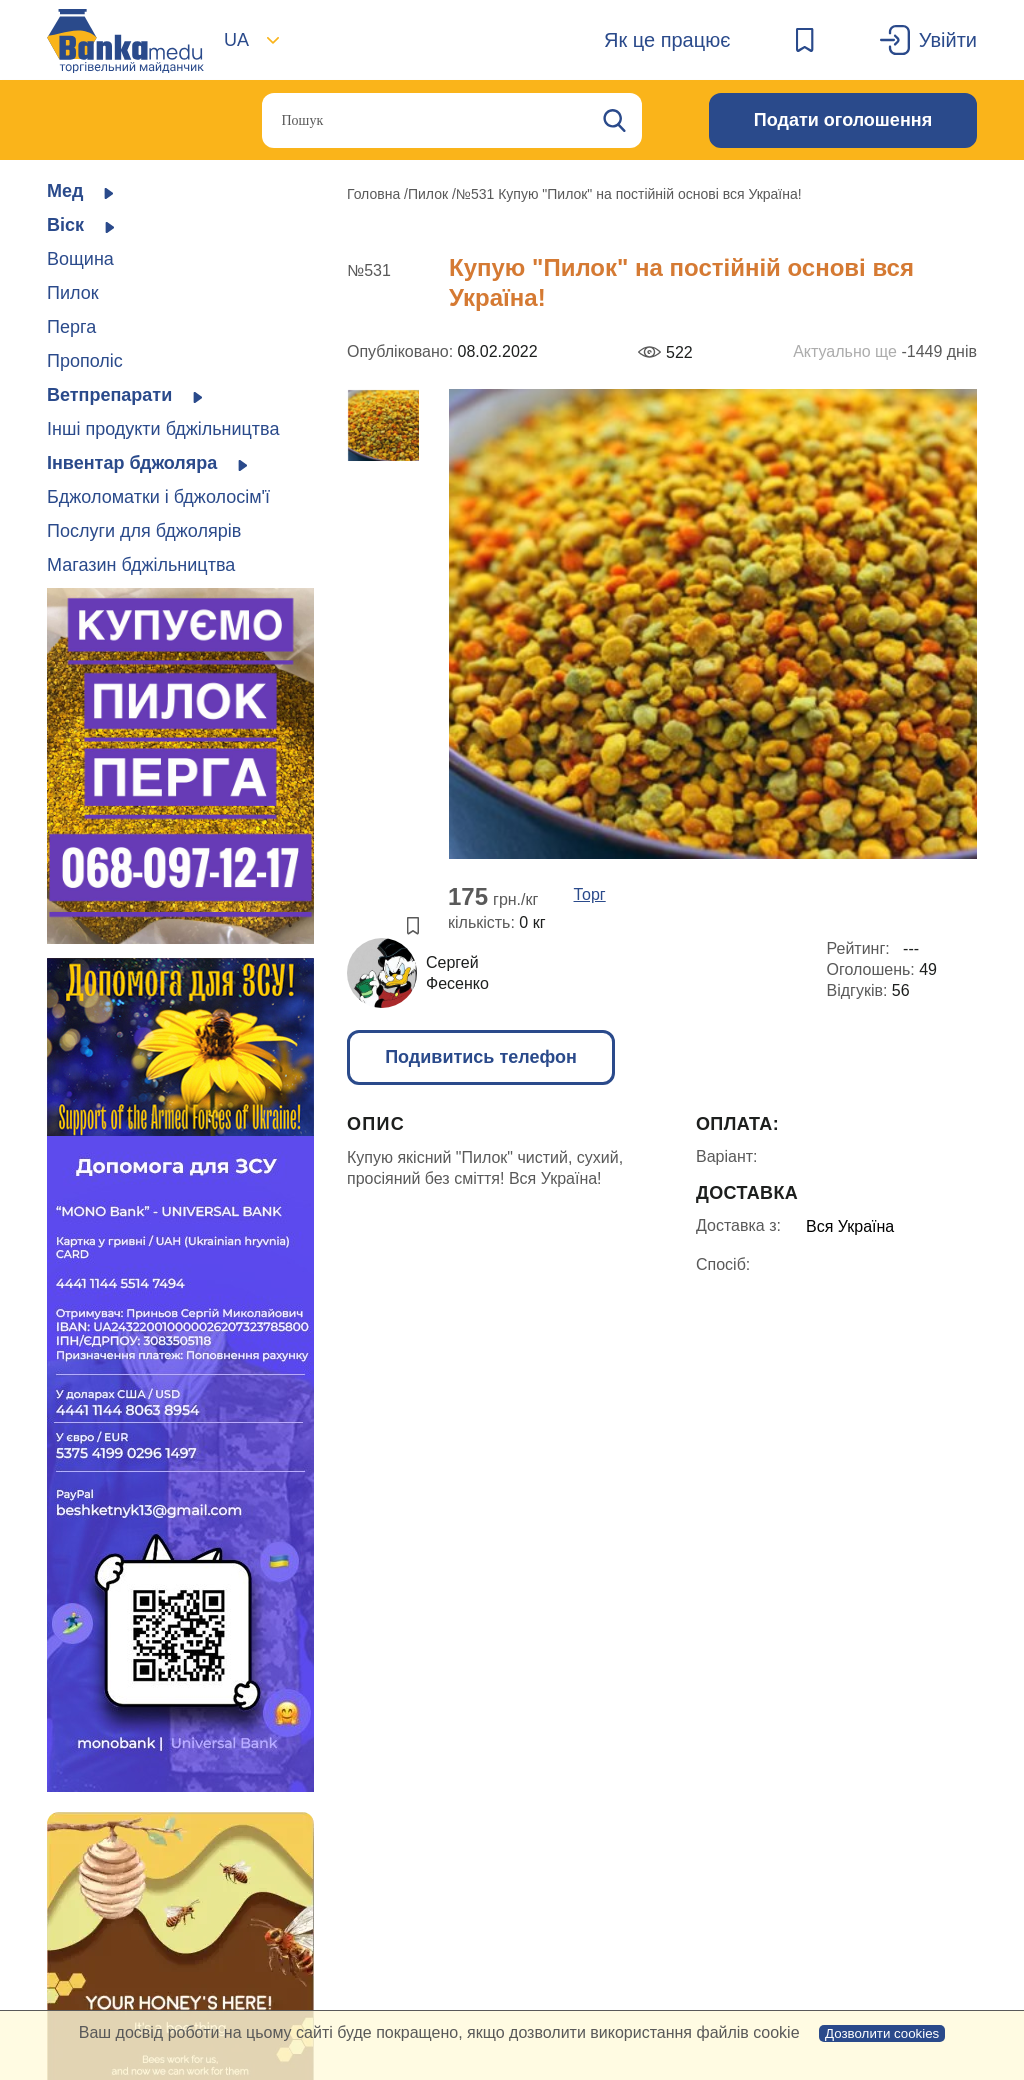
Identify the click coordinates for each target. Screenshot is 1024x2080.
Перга (71, 327)
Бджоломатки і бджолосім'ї (158, 497)
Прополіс (85, 361)
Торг (590, 895)
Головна (375, 194)
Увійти (948, 40)
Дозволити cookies (882, 2033)
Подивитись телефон (481, 1057)
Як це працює (667, 40)
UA (236, 40)
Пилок (73, 293)
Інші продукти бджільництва (163, 429)
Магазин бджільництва (141, 565)
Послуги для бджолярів (144, 531)
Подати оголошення (843, 120)
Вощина (80, 259)
